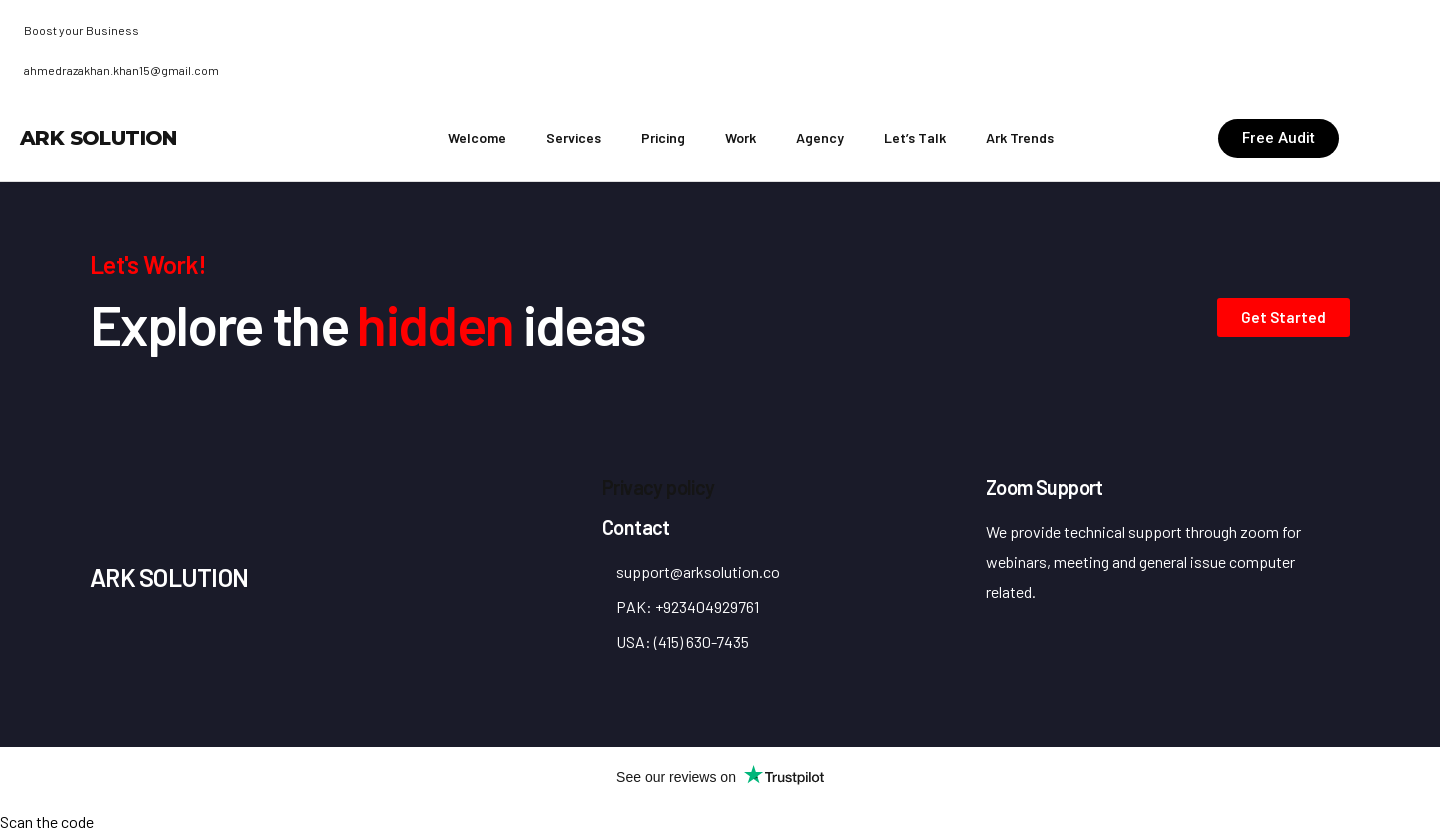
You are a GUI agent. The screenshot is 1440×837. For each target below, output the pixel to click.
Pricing (663, 137)
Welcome (477, 137)
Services (573, 137)
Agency (820, 137)
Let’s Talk (915, 137)
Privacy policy (658, 487)
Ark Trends (1020, 137)
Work (740, 137)
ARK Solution (98, 138)
